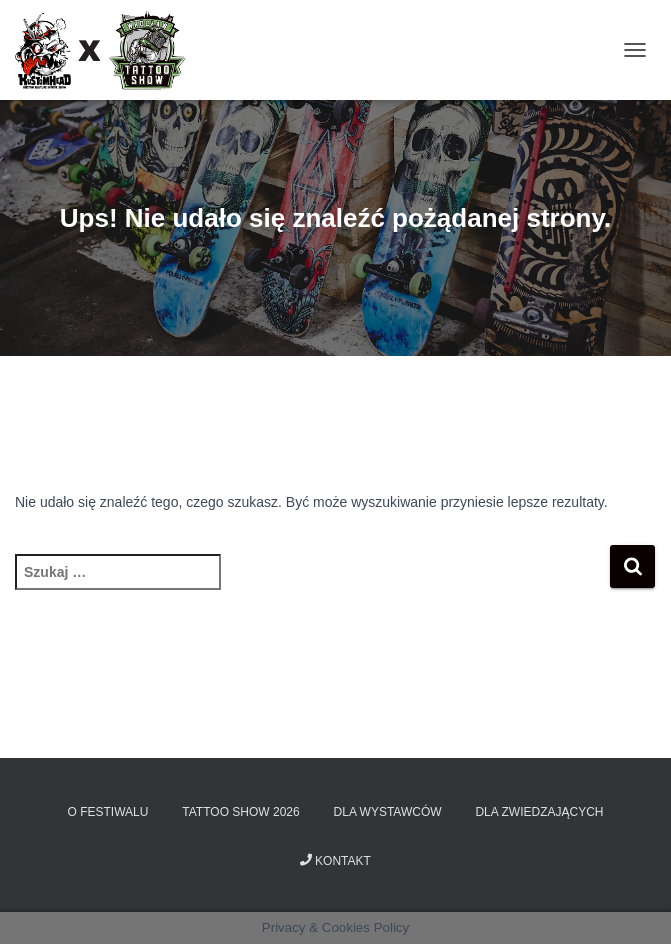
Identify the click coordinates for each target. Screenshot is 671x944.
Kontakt (335, 861)
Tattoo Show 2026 (240, 812)
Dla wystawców (388, 812)
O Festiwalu (108, 812)
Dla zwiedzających (539, 812)
